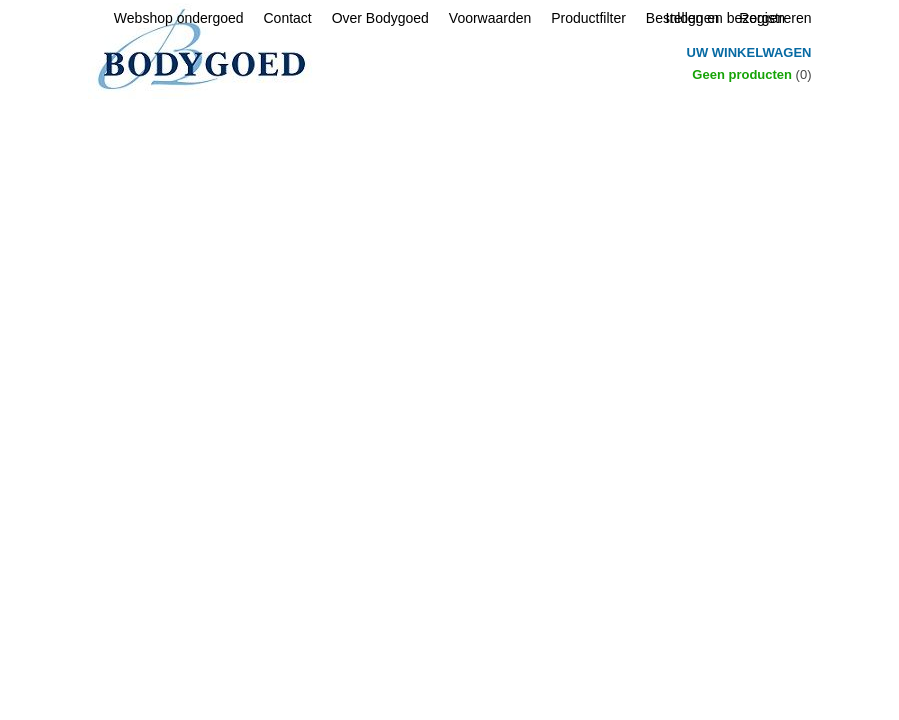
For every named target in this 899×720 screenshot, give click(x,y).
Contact (287, 18)
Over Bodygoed (380, 18)
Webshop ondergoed (179, 18)
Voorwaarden (490, 18)
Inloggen (693, 18)
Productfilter (588, 18)
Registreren (775, 18)
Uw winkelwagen (749, 52)
